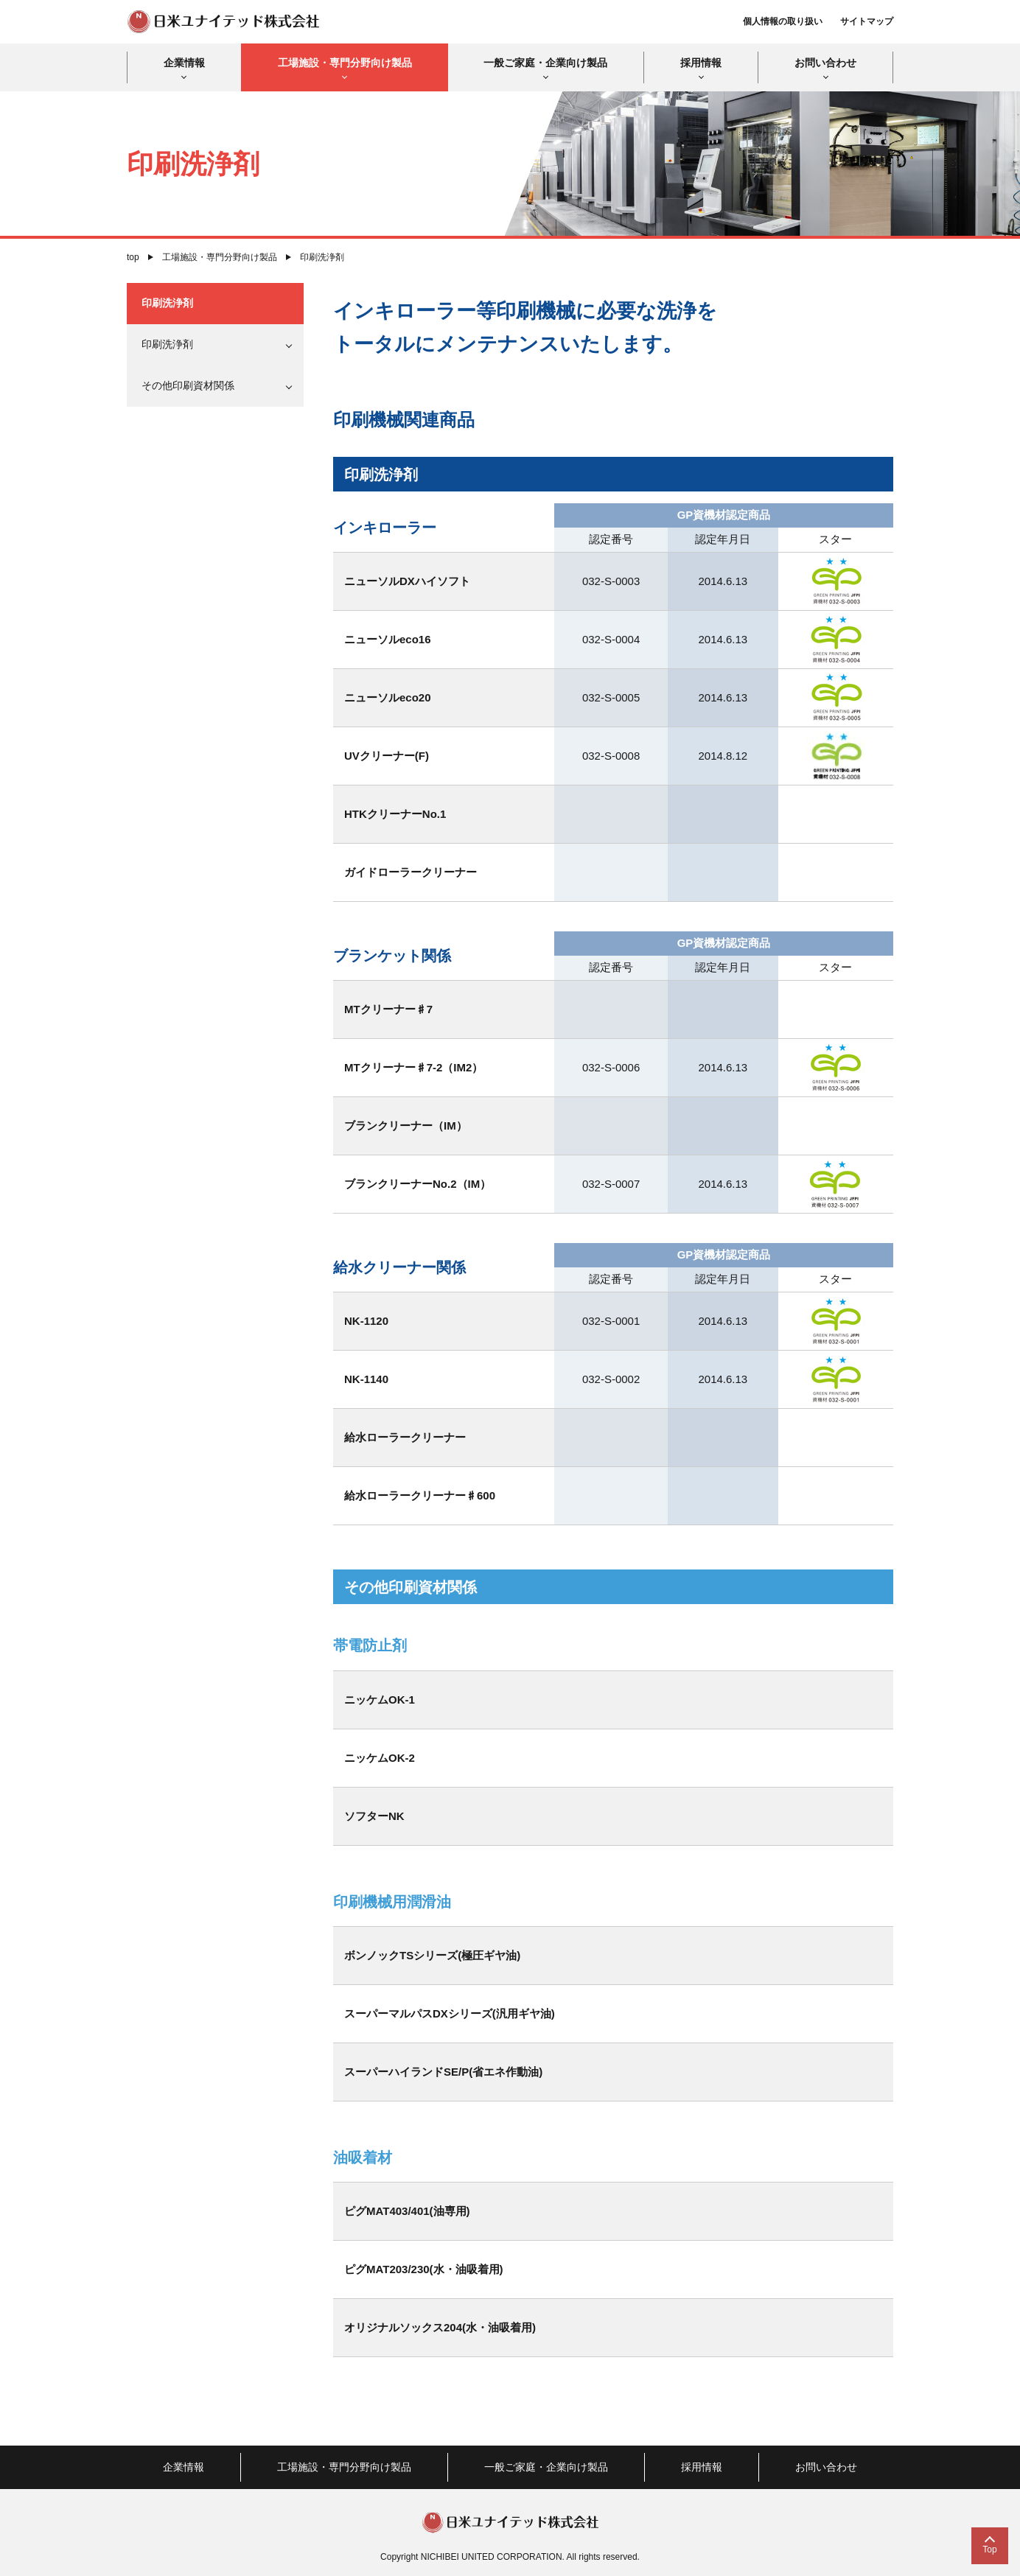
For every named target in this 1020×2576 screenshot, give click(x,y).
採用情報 (701, 63)
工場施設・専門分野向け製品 (345, 63)
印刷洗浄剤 (167, 303)
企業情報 (184, 63)
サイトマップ (866, 21)
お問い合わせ (825, 63)
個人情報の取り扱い (782, 21)
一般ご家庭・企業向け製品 (545, 63)
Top (989, 2549)
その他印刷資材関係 (188, 385)
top (133, 257)
